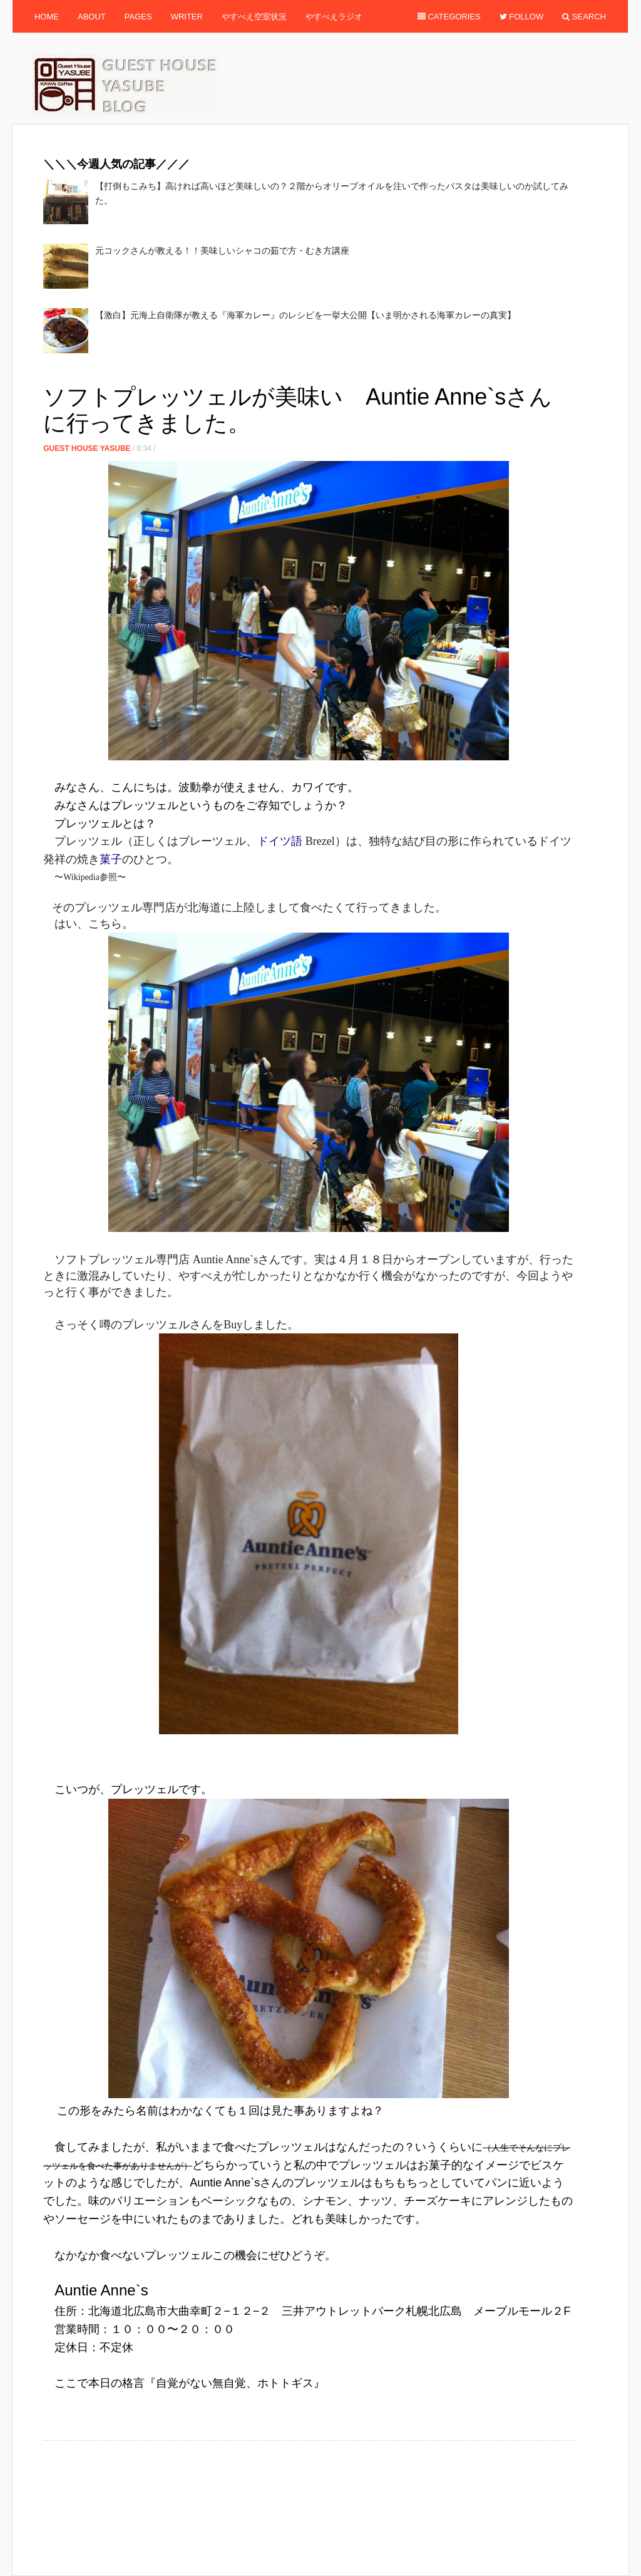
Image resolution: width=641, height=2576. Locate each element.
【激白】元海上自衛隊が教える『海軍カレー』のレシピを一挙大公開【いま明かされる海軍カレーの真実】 (305, 315)
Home (46, 16)
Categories (449, 16)
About (92, 16)
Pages (138, 16)
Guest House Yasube (86, 448)
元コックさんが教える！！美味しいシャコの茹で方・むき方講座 (222, 251)
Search (584, 16)
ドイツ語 (279, 841)
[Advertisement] (271, 371)
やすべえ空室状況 (254, 16)
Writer (187, 16)
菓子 (111, 859)
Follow (522, 16)
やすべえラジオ (333, 16)
